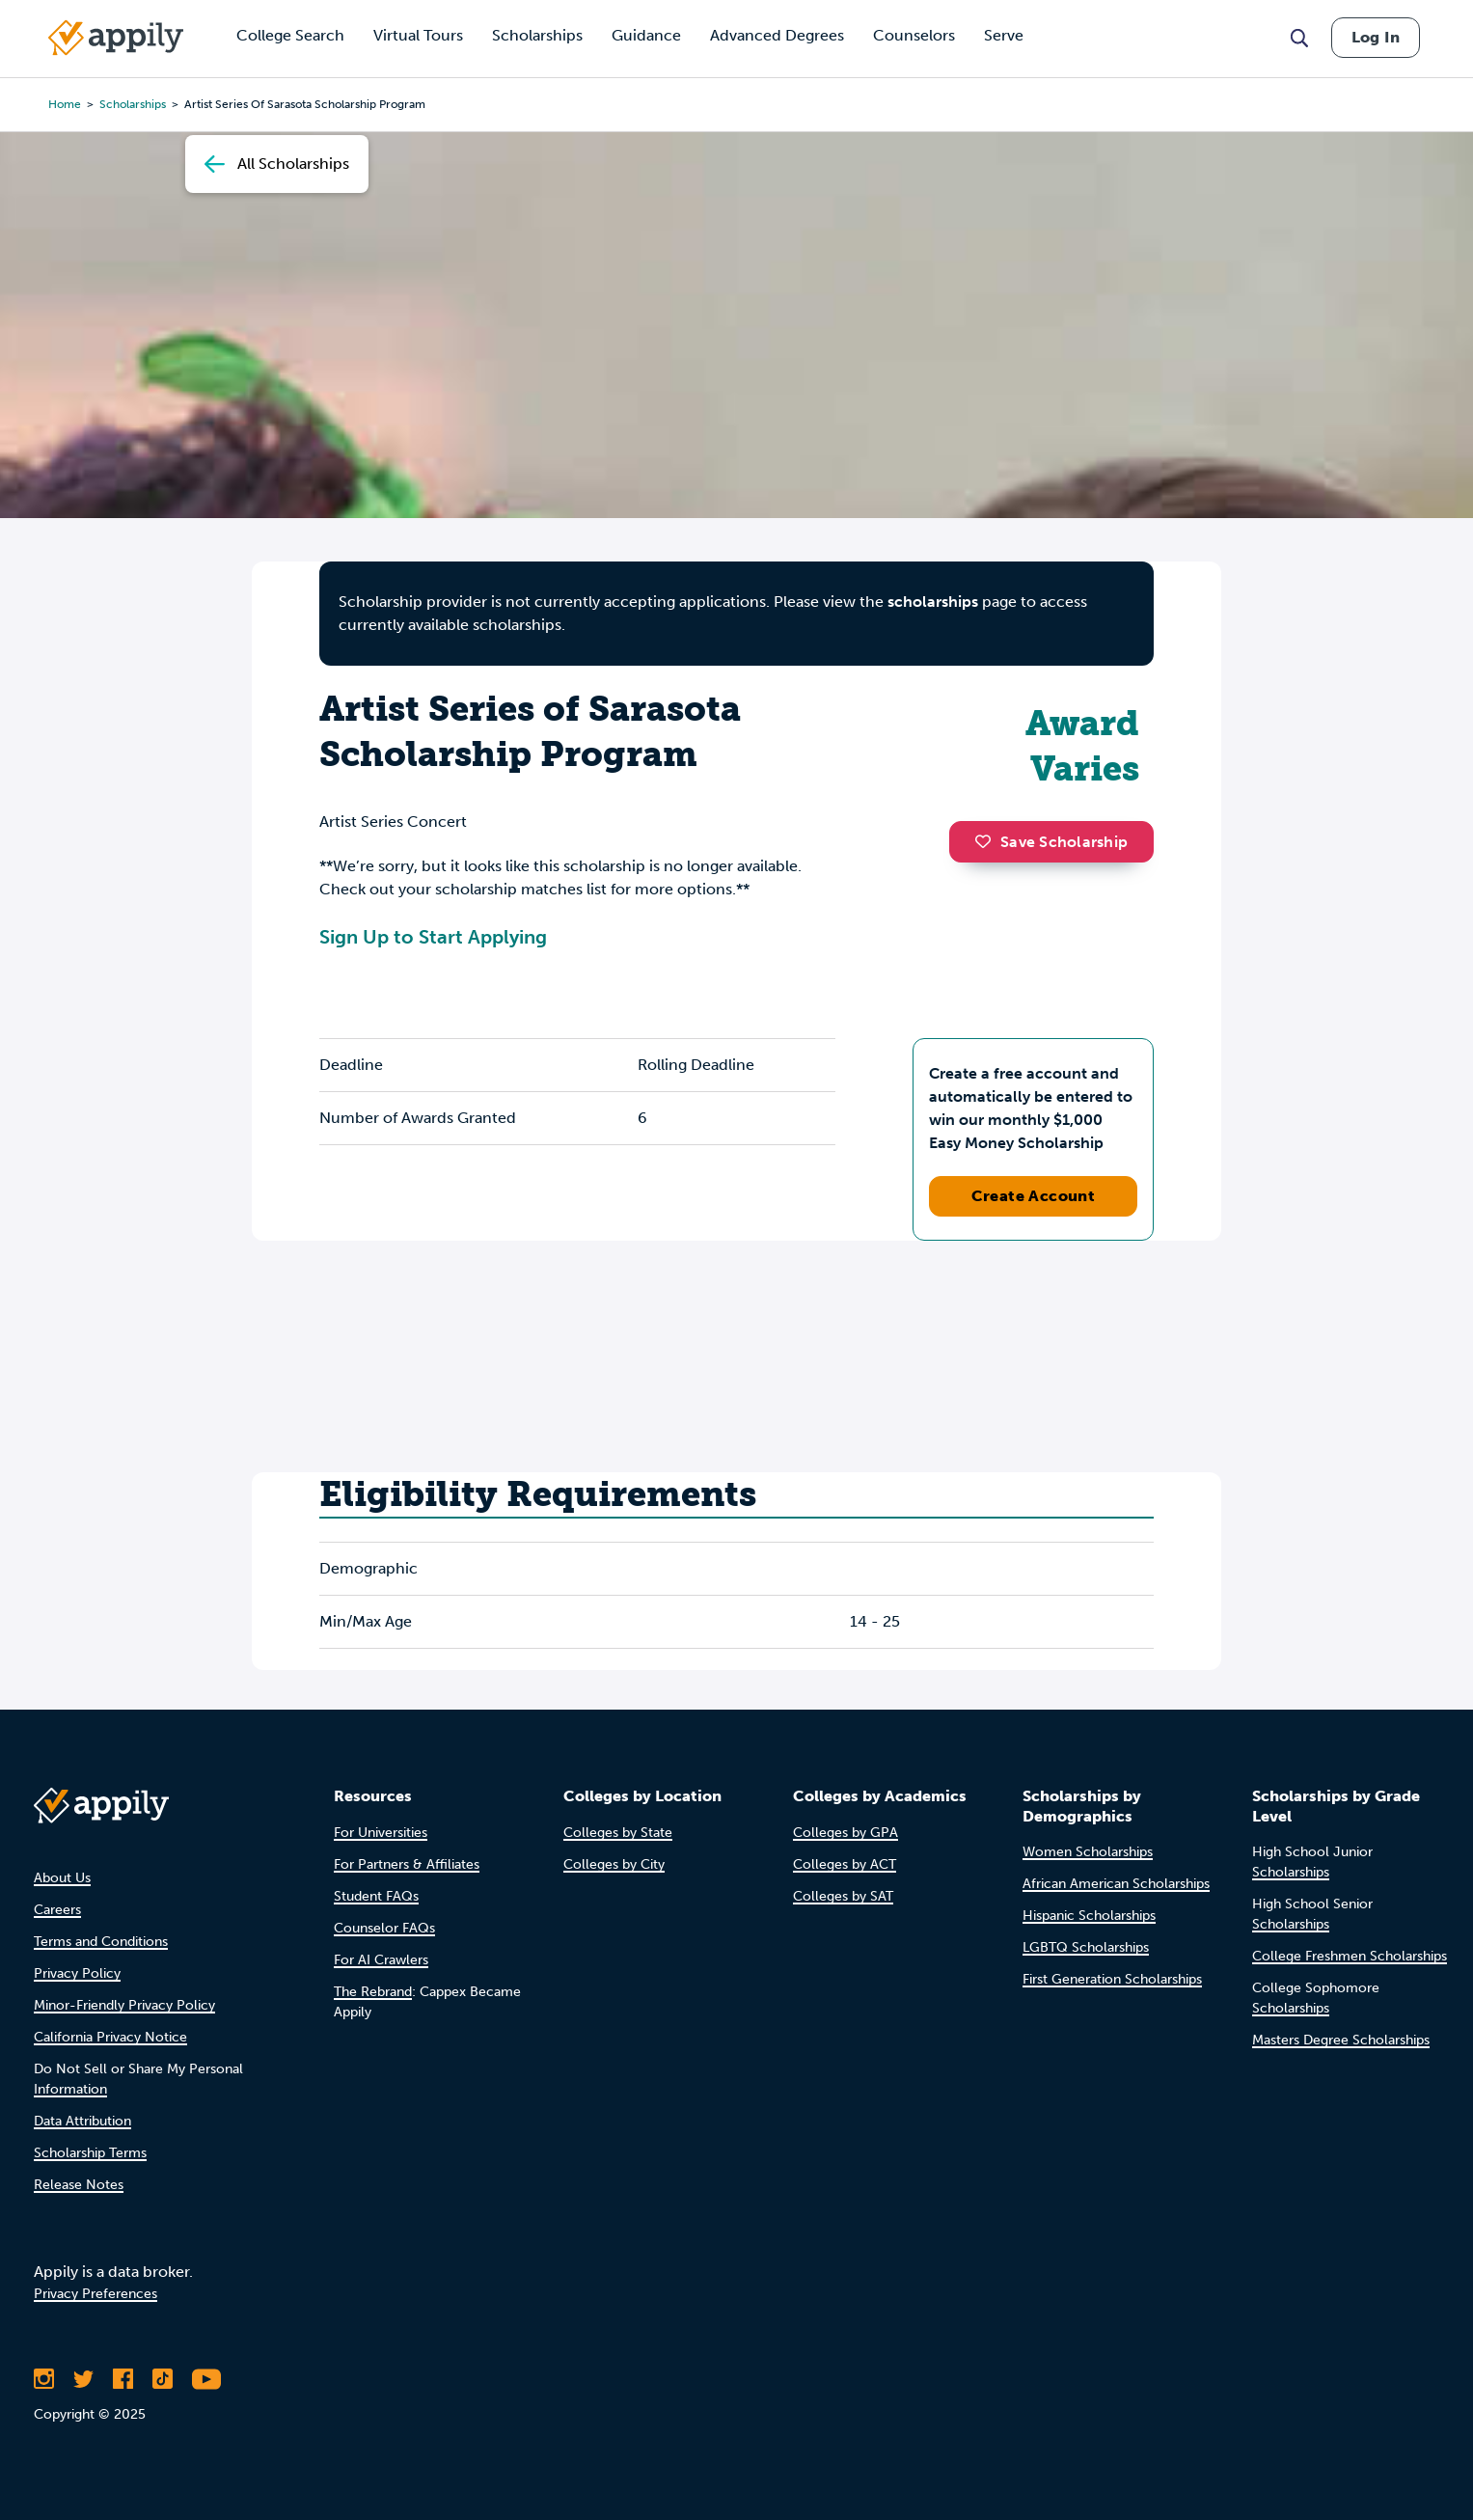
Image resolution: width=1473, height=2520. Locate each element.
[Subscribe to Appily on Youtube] (206, 2379)
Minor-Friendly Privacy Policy (124, 2005)
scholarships (132, 104)
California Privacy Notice (110, 2037)
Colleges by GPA (845, 1832)
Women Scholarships (1088, 1852)
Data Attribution (82, 2121)
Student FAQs (376, 1896)
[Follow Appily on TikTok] (162, 2379)
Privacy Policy (77, 1973)
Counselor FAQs (384, 1928)
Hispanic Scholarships (1089, 1915)
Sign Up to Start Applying (433, 936)
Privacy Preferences (95, 2294)
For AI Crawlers (381, 1960)
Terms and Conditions (101, 1941)
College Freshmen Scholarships (1349, 1956)
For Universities (380, 1832)
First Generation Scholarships (1112, 1979)
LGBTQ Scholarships (1086, 1947)
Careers (57, 1910)
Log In (1375, 37)
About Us (62, 1878)
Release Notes (78, 2185)
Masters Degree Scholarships (1341, 2040)
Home (64, 104)
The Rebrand (373, 1992)
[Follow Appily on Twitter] (83, 2379)
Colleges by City (614, 1864)
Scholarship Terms (90, 2153)
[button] (987, 841)
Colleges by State (617, 1832)
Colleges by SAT (843, 1896)
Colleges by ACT (844, 1864)
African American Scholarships (1116, 1884)
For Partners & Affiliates (406, 1864)
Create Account (1033, 1196)
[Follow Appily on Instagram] (44, 2379)
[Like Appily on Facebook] (123, 2379)
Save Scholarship (1051, 842)
